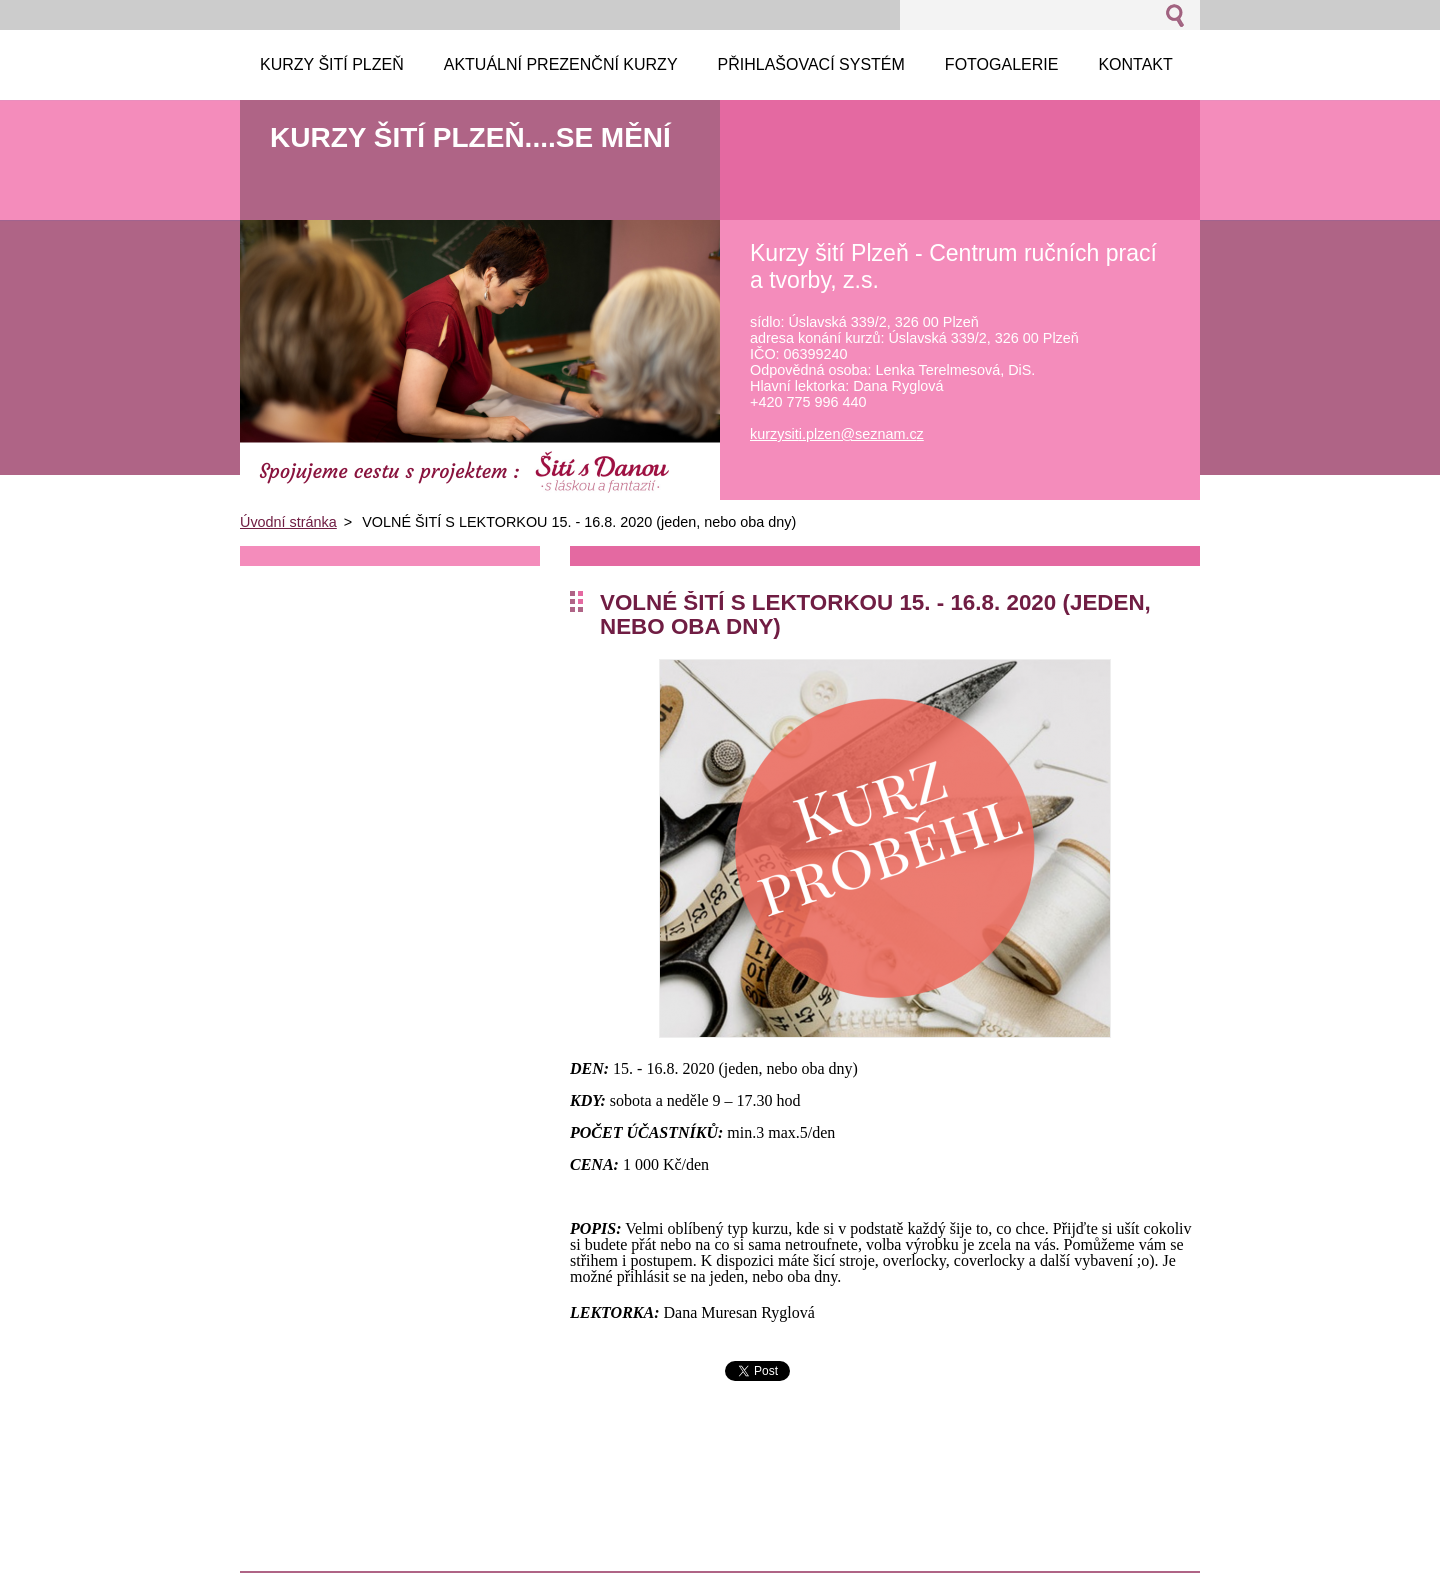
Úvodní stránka (288, 522)
